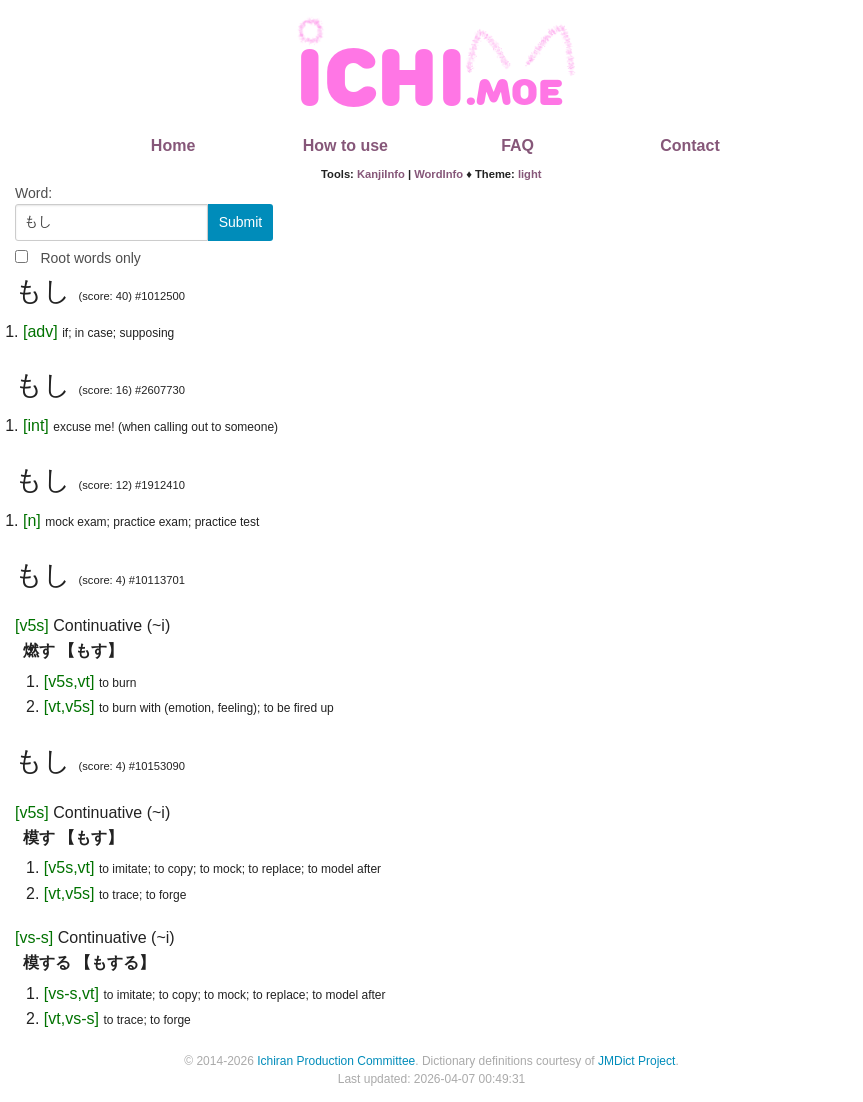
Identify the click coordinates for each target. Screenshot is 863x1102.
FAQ (517, 145)
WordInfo (438, 174)
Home (173, 145)
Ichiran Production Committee (336, 1061)
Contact (690, 145)
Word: (33, 193)
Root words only (90, 258)
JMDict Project (636, 1061)
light (530, 174)
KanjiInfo (381, 174)
